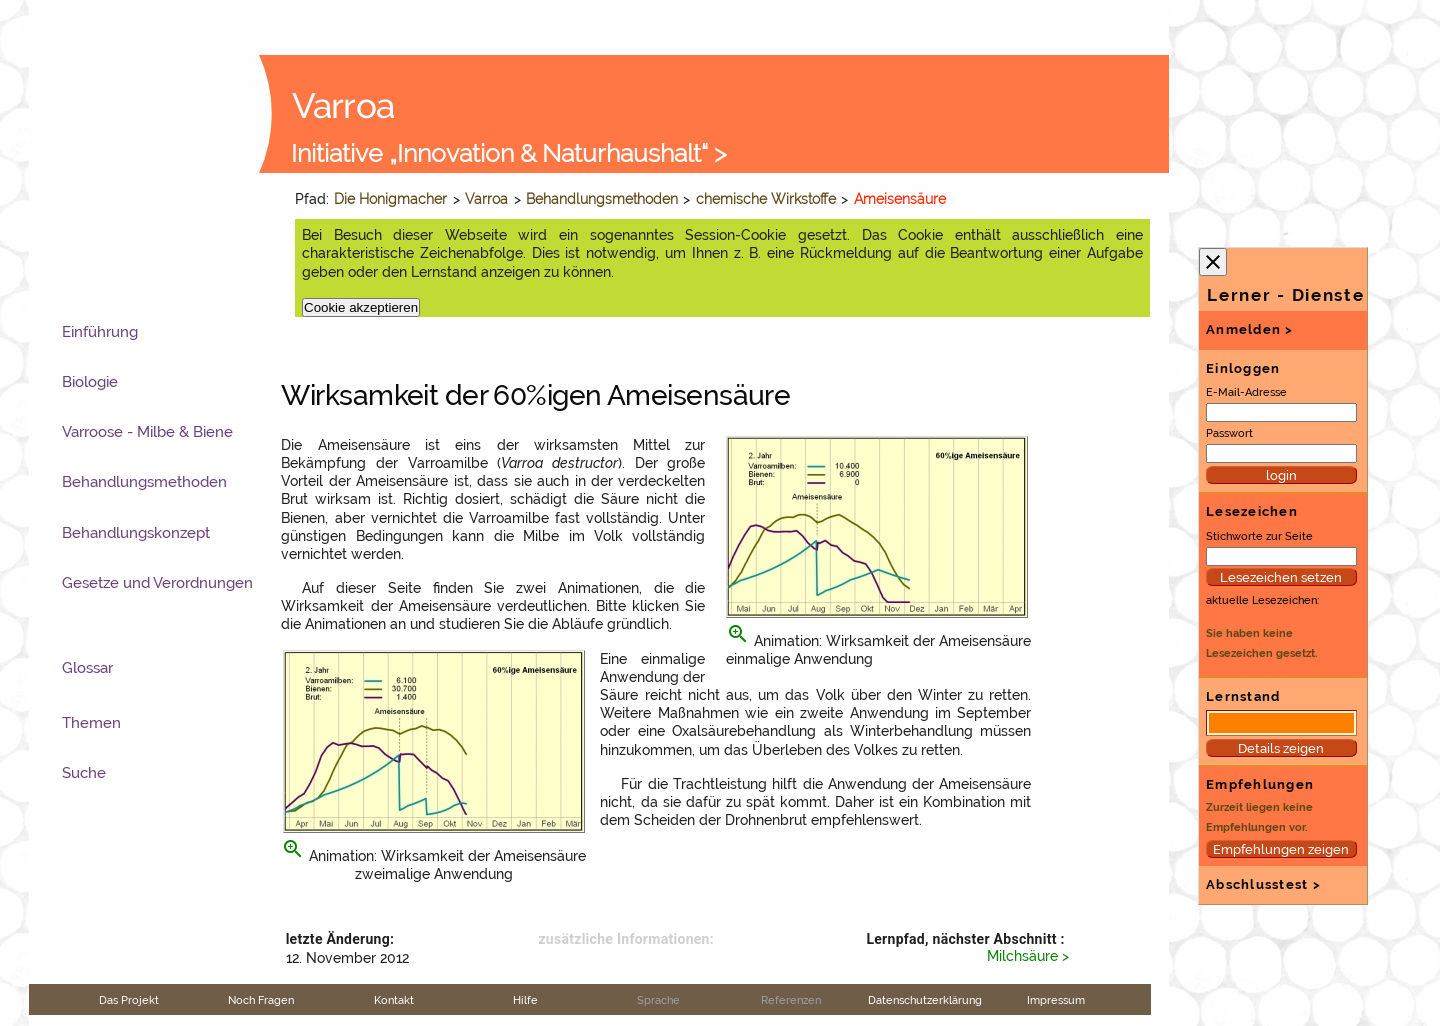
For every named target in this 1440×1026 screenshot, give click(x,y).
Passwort (1229, 433)
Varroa (486, 199)
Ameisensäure (900, 199)
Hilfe (525, 1000)
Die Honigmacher (390, 199)
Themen (91, 723)
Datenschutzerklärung (925, 1000)
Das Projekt (129, 1000)
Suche (84, 773)
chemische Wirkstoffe (766, 199)
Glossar (87, 668)
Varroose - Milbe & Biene (147, 432)
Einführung (100, 332)
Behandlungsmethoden (602, 199)
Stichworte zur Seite (1259, 536)
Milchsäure (1022, 956)
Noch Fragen (261, 1000)
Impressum (1056, 1000)
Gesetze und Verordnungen (157, 583)
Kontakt (394, 1000)
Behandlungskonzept (136, 533)
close (1213, 262)
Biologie (90, 382)
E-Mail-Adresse (1246, 392)
